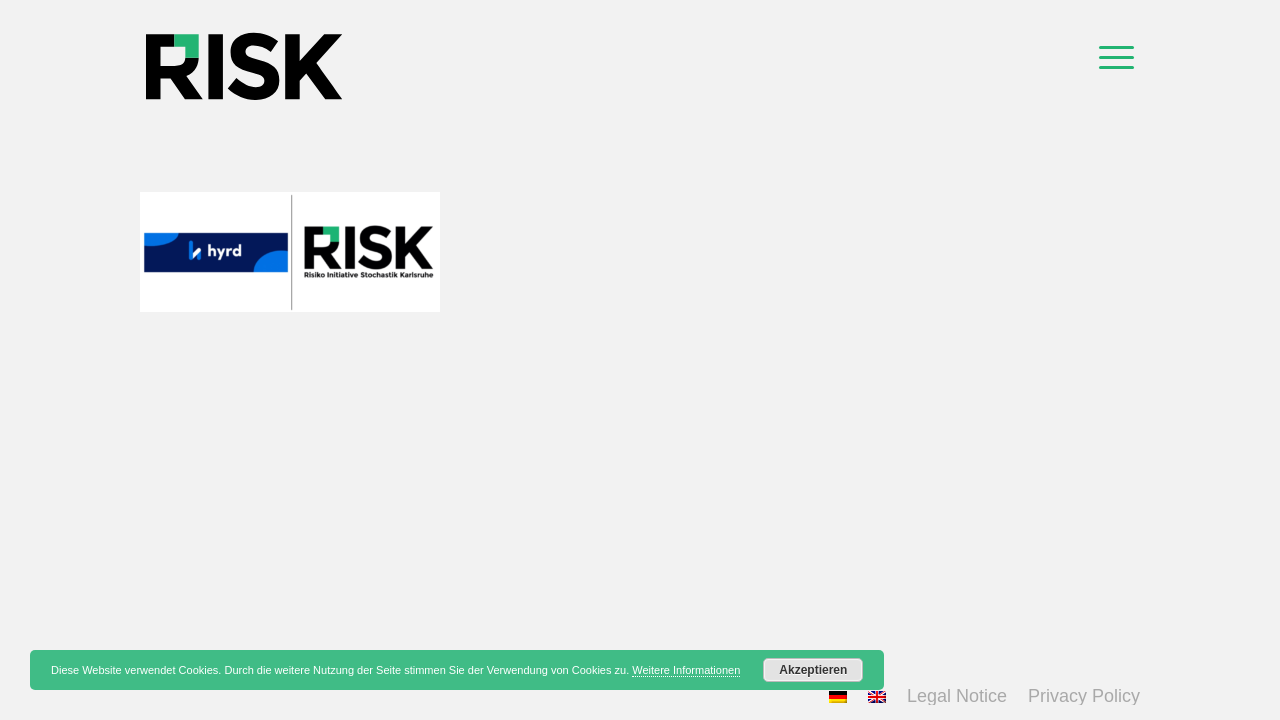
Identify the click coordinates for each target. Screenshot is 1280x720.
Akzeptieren (813, 670)
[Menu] (1116, 55)
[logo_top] (244, 55)
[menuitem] (1116, 55)
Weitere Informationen (686, 670)
